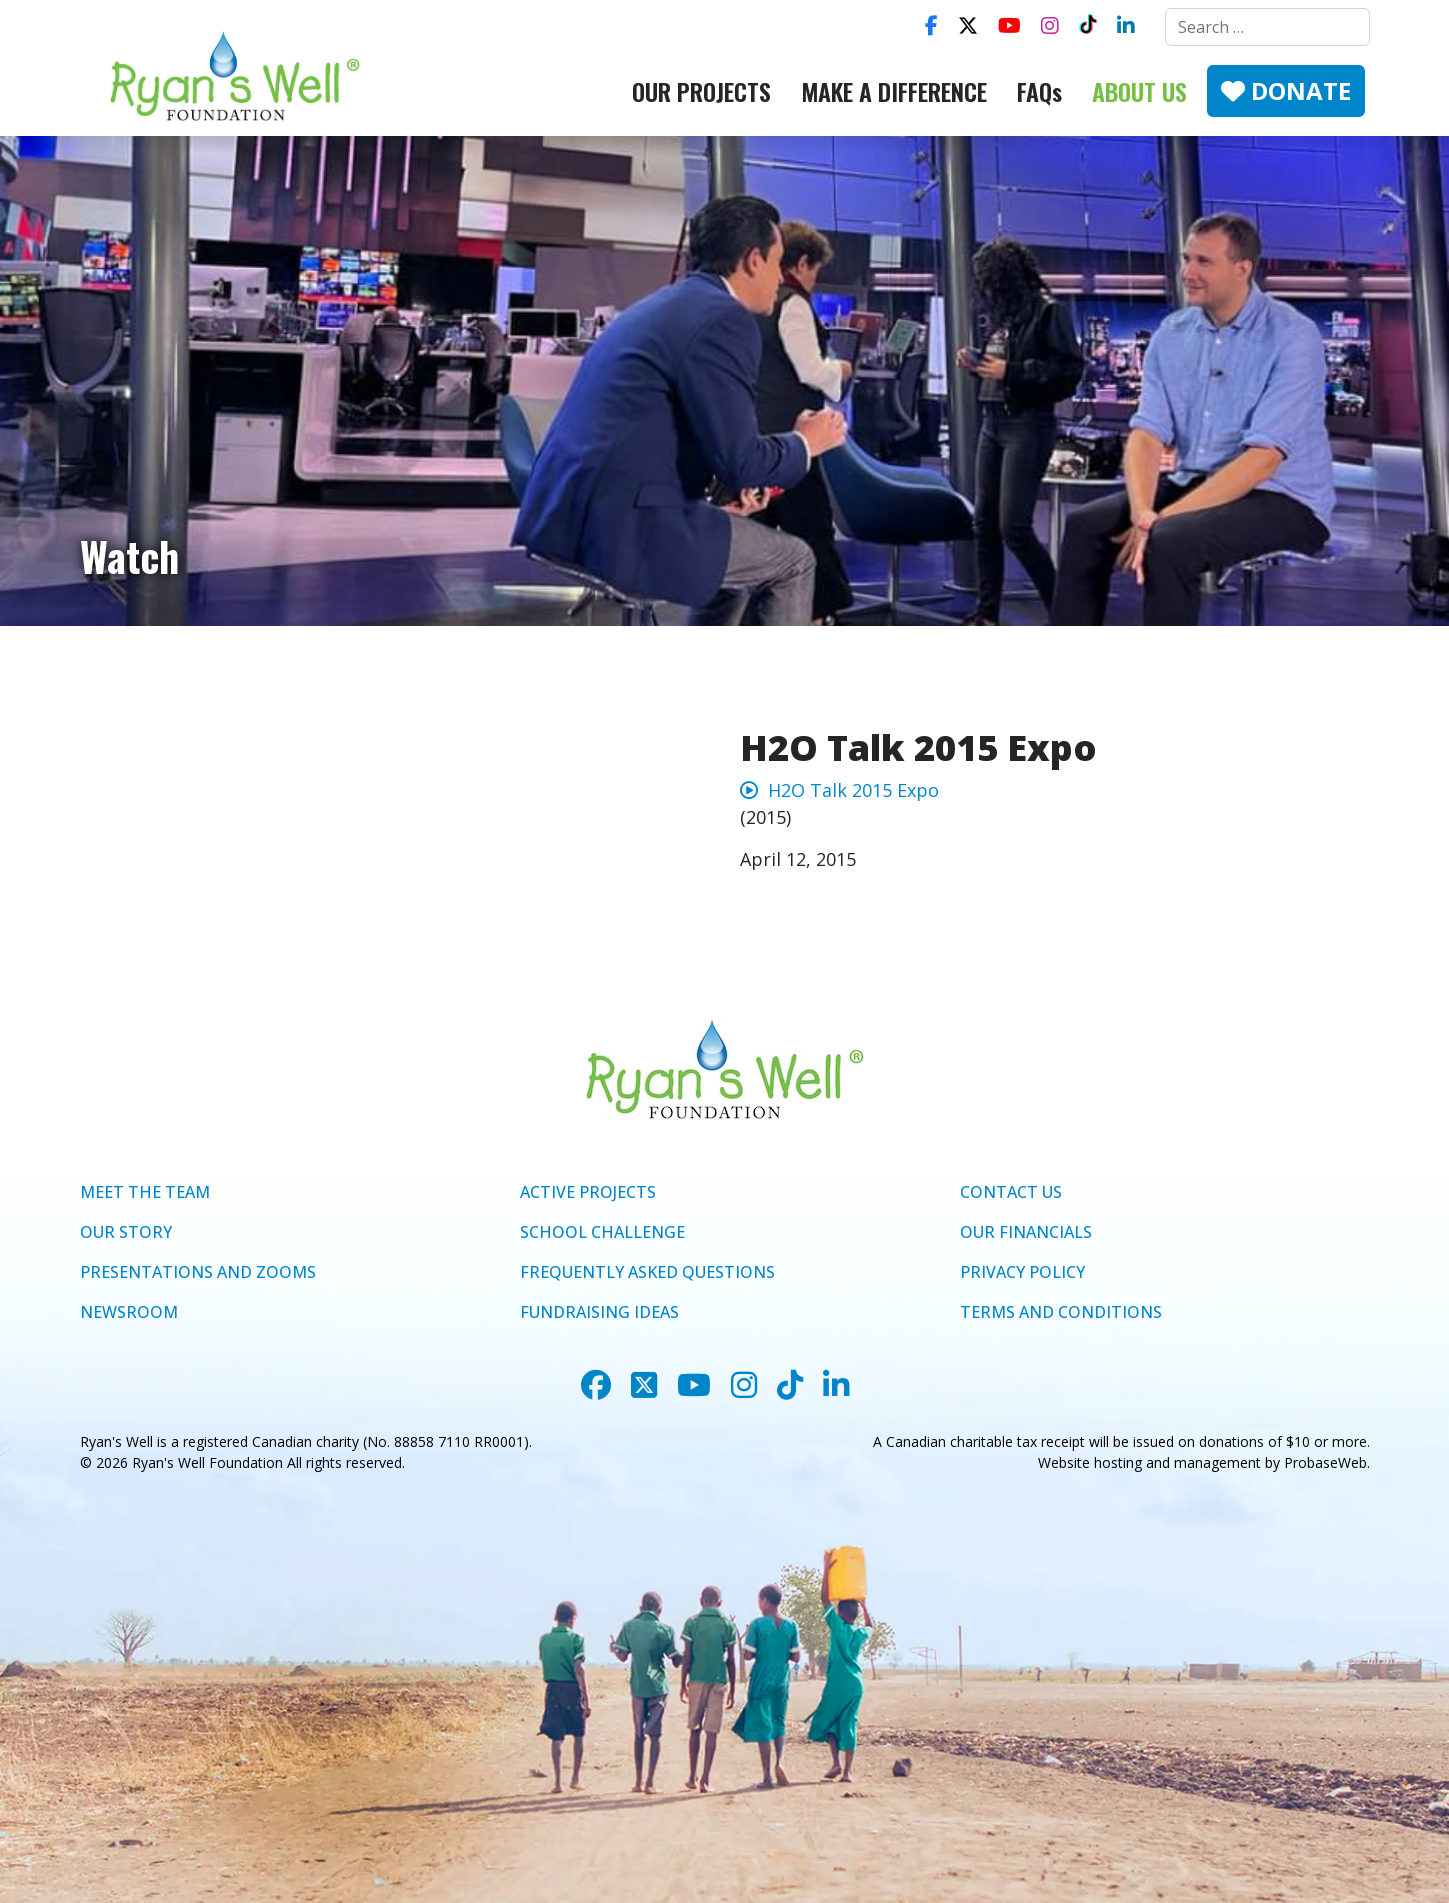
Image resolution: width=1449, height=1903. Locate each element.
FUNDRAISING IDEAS (599, 1312)
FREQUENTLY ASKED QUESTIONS (647, 1272)
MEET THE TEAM (145, 1192)
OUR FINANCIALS (1026, 1232)
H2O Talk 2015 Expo (839, 790)
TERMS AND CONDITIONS (1061, 1312)
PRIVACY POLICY (1022, 1272)
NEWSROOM (129, 1312)
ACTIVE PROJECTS (588, 1192)
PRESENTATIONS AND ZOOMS (198, 1272)
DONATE (1286, 90)
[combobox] (1267, 27)
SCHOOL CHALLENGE (602, 1232)
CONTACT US (1011, 1192)
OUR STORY (126, 1232)
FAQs (1039, 91)
